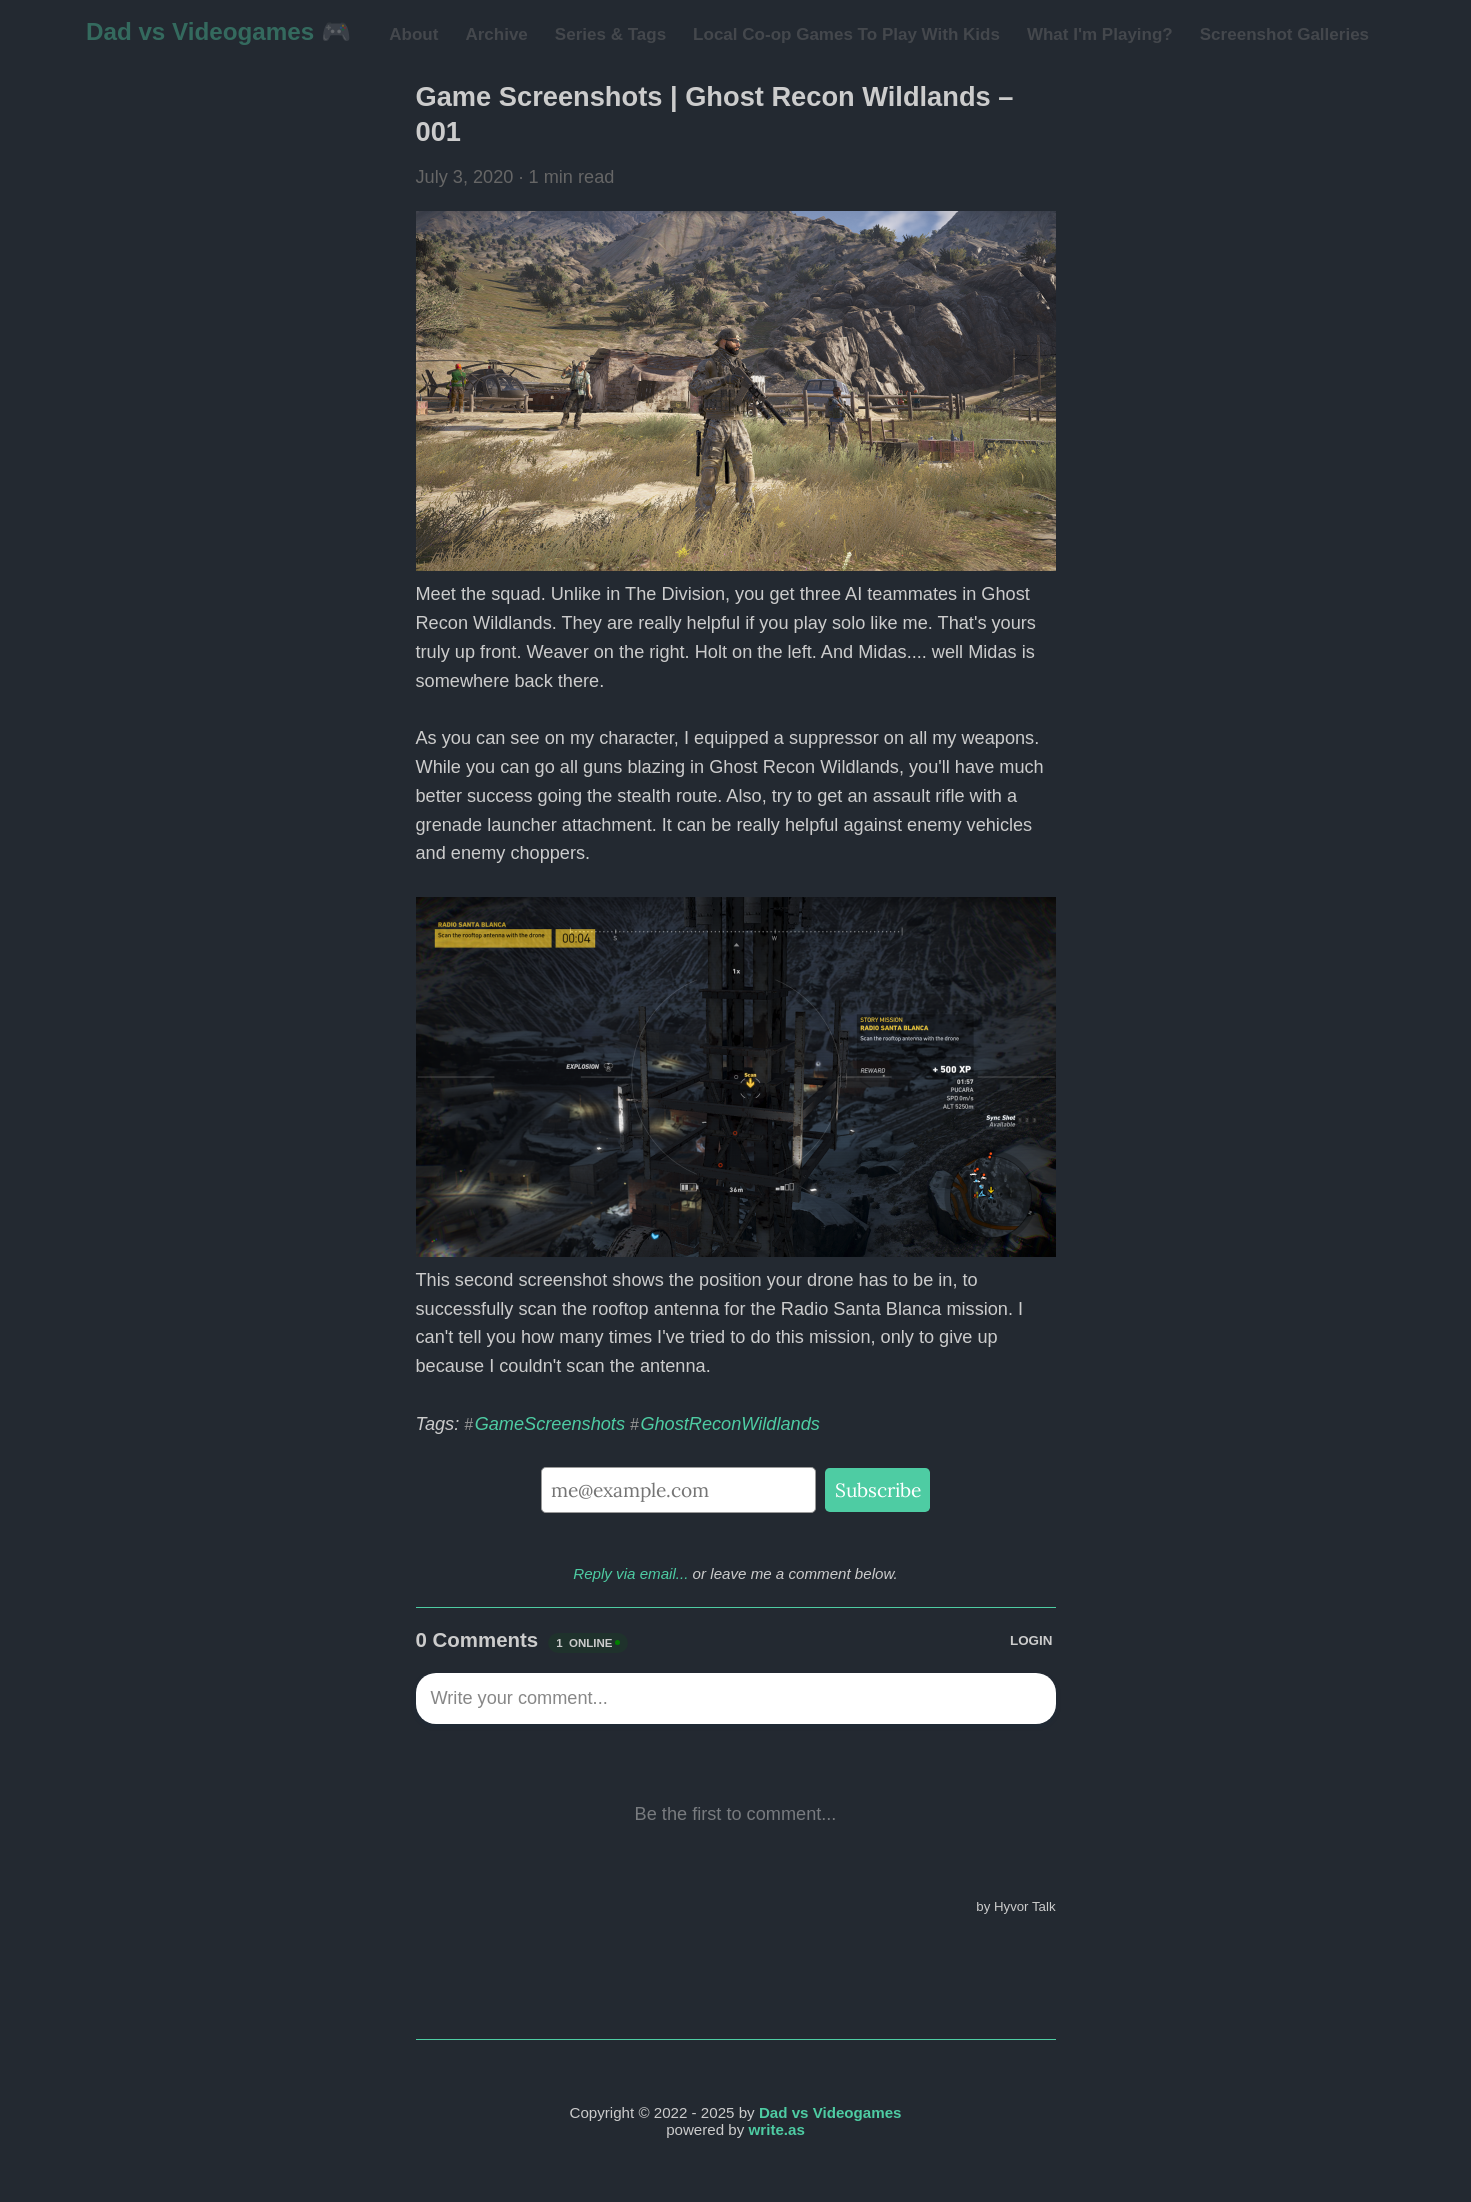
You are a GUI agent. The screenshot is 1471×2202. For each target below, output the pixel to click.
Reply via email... (630, 1573)
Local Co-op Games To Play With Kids (846, 34)
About (413, 34)
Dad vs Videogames (830, 2112)
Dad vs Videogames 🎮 (218, 31)
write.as (777, 2129)
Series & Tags (610, 34)
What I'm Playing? (1100, 34)
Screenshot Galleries (1284, 34)
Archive (496, 34)
